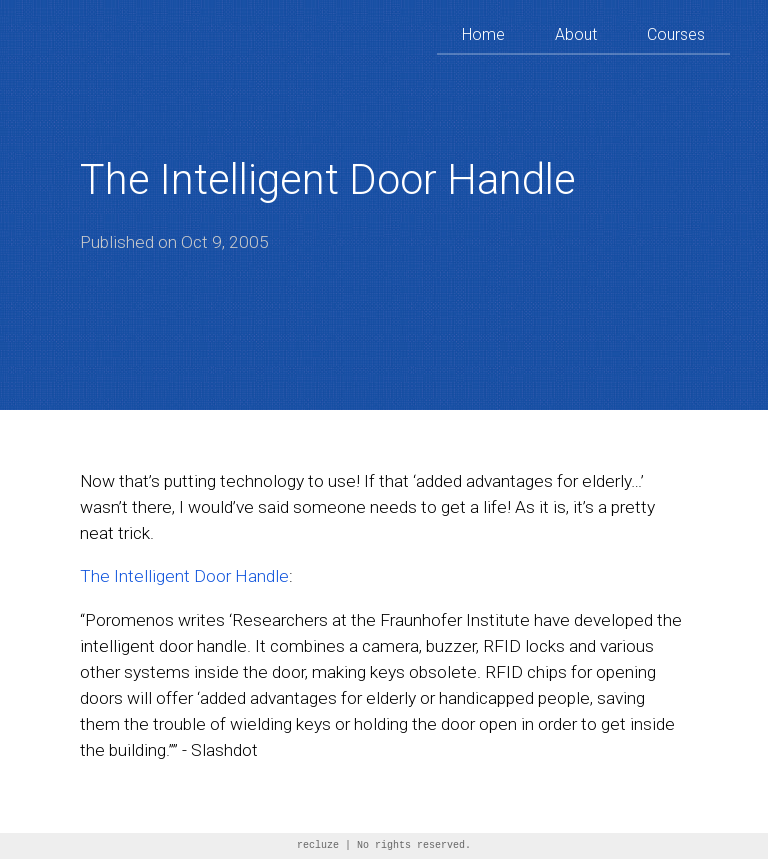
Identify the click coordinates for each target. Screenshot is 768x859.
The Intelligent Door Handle (184, 576)
